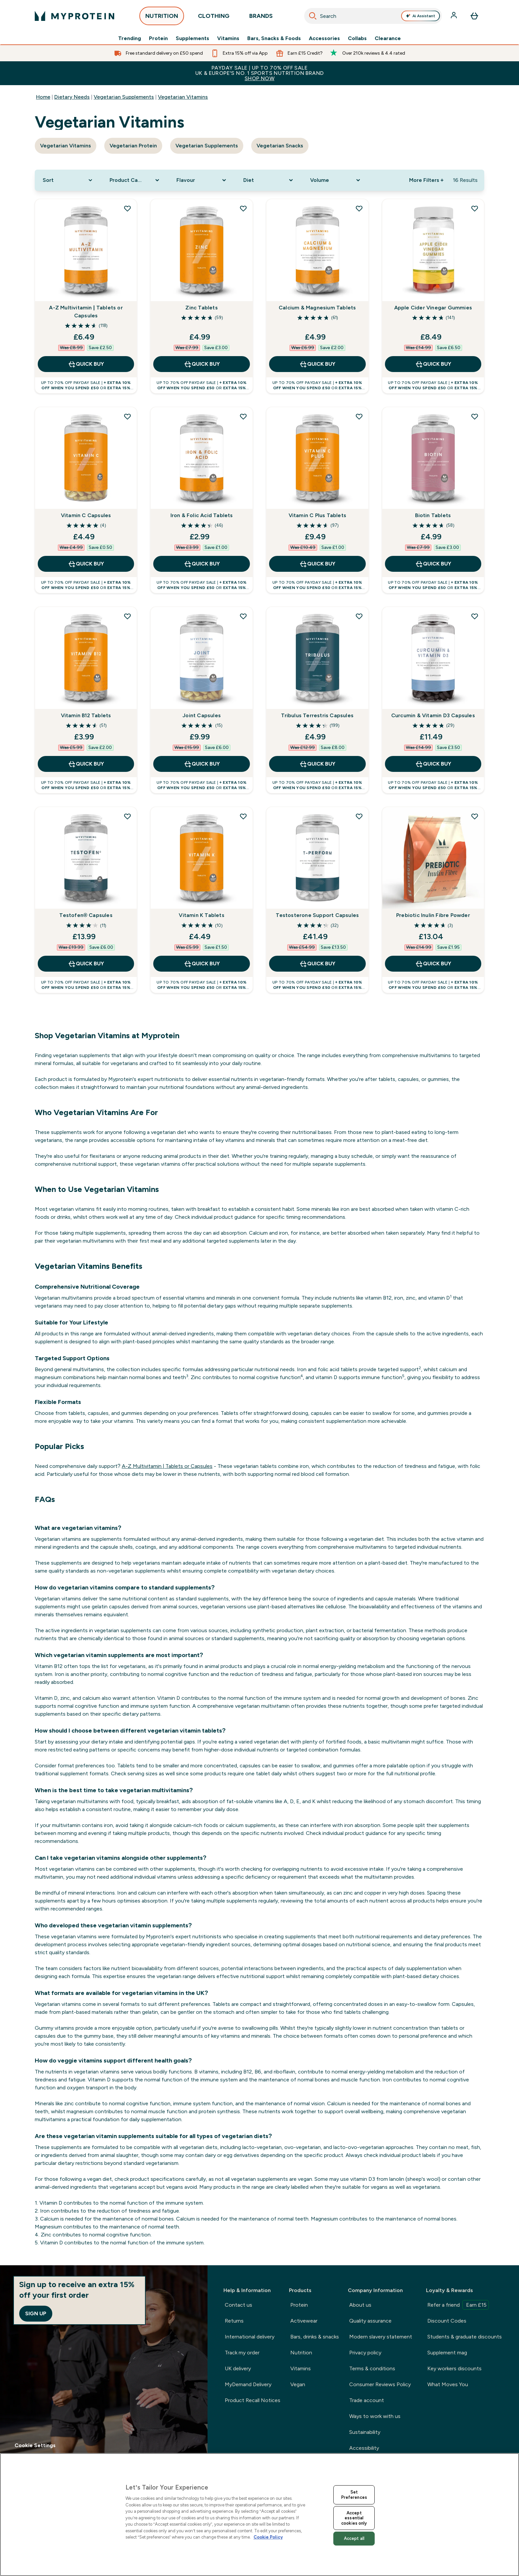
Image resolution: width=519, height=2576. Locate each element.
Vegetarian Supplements (124, 97)
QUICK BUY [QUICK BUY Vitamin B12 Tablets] (86, 764)
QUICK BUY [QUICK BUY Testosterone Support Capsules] (317, 964)
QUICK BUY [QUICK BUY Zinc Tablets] (202, 364)
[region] (259, 2514)
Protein (158, 38)
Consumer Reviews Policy (380, 2384)
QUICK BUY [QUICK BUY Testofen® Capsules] (86, 964)
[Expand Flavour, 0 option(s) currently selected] (202, 180)
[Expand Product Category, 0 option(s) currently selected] (135, 180)
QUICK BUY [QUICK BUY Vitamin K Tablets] (202, 964)
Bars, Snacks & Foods (274, 38)
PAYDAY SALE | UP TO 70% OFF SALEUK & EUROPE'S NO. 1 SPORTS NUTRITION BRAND (259, 73)
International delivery (249, 2337)
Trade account (366, 2400)
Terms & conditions (372, 2368)
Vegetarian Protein (133, 145)
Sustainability (364, 2432)
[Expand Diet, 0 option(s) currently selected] (269, 180)
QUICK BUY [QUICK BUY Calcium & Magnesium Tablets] (317, 364)
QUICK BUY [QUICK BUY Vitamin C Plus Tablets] (317, 564)
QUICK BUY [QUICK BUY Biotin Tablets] (433, 564)
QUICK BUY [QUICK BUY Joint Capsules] (202, 764)
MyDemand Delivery (248, 2384)
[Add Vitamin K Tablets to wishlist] (243, 816)
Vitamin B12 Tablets (86, 715)
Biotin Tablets (433, 515)
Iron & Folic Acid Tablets (201, 515)
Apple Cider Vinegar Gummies (433, 307)
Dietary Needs (72, 97)
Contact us (238, 2305)
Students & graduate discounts (464, 2337)
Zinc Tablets (201, 307)
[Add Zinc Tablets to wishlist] (243, 208)
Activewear (303, 2321)
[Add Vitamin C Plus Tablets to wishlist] (359, 416)
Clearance (388, 38)
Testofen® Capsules (85, 915)
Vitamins (228, 38)
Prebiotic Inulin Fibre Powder (433, 915)
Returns (234, 2321)
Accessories (324, 38)
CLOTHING (213, 17)
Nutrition (301, 2352)
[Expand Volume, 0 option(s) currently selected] (335, 180)
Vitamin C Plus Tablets (317, 515)
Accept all (354, 2538)
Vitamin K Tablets (201, 915)
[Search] (312, 16)
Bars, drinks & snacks (314, 2337)
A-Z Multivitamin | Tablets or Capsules (85, 311)
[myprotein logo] (74, 16)
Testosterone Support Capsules (317, 915)
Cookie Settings (35, 2445)
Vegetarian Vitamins (183, 97)
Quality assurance (370, 2321)
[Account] (454, 16)
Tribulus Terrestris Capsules (317, 715)
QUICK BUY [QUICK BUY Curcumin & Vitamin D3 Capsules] (433, 764)
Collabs (357, 38)
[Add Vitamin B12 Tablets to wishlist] (127, 616)
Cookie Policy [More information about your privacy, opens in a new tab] (268, 2537)
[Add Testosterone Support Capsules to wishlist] (359, 816)
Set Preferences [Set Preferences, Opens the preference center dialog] (354, 2495)
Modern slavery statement (380, 2337)
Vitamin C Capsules (86, 515)
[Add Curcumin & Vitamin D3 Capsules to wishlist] (474, 616)
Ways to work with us (375, 2416)
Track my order (242, 2352)
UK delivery (238, 2368)
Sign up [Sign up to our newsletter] (35, 2313)
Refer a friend (458, 2305)
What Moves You (447, 2384)
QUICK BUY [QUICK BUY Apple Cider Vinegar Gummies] (433, 364)
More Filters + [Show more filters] (426, 180)
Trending (129, 38)
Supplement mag (447, 2352)
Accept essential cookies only (354, 2518)
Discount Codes (446, 2321)
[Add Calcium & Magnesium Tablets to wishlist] (359, 208)
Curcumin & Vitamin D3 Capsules (433, 715)
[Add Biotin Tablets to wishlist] (474, 416)
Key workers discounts (454, 2368)
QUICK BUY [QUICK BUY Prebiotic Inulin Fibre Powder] (433, 964)
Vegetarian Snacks (280, 145)
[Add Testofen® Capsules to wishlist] (127, 816)
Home (43, 97)
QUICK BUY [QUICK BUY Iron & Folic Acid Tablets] (202, 564)
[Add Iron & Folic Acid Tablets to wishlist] (243, 416)
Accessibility (364, 2448)
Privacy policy (365, 2352)
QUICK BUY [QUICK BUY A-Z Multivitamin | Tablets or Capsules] (86, 364)
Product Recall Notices (252, 2400)
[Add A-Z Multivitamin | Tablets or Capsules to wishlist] (127, 208)
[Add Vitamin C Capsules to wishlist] (127, 416)
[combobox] (373, 16)
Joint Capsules (201, 715)
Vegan (297, 2384)
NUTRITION (161, 17)
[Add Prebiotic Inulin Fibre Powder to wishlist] (474, 816)
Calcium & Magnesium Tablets (317, 307)
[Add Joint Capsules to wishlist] (243, 616)
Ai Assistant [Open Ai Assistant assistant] (420, 16)
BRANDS (261, 17)
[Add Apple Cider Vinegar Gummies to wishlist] (474, 208)
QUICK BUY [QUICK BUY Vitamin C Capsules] (86, 564)
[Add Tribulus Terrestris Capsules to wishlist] (359, 616)
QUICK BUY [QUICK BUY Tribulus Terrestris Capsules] (317, 764)
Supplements (192, 38)
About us (360, 2305)
